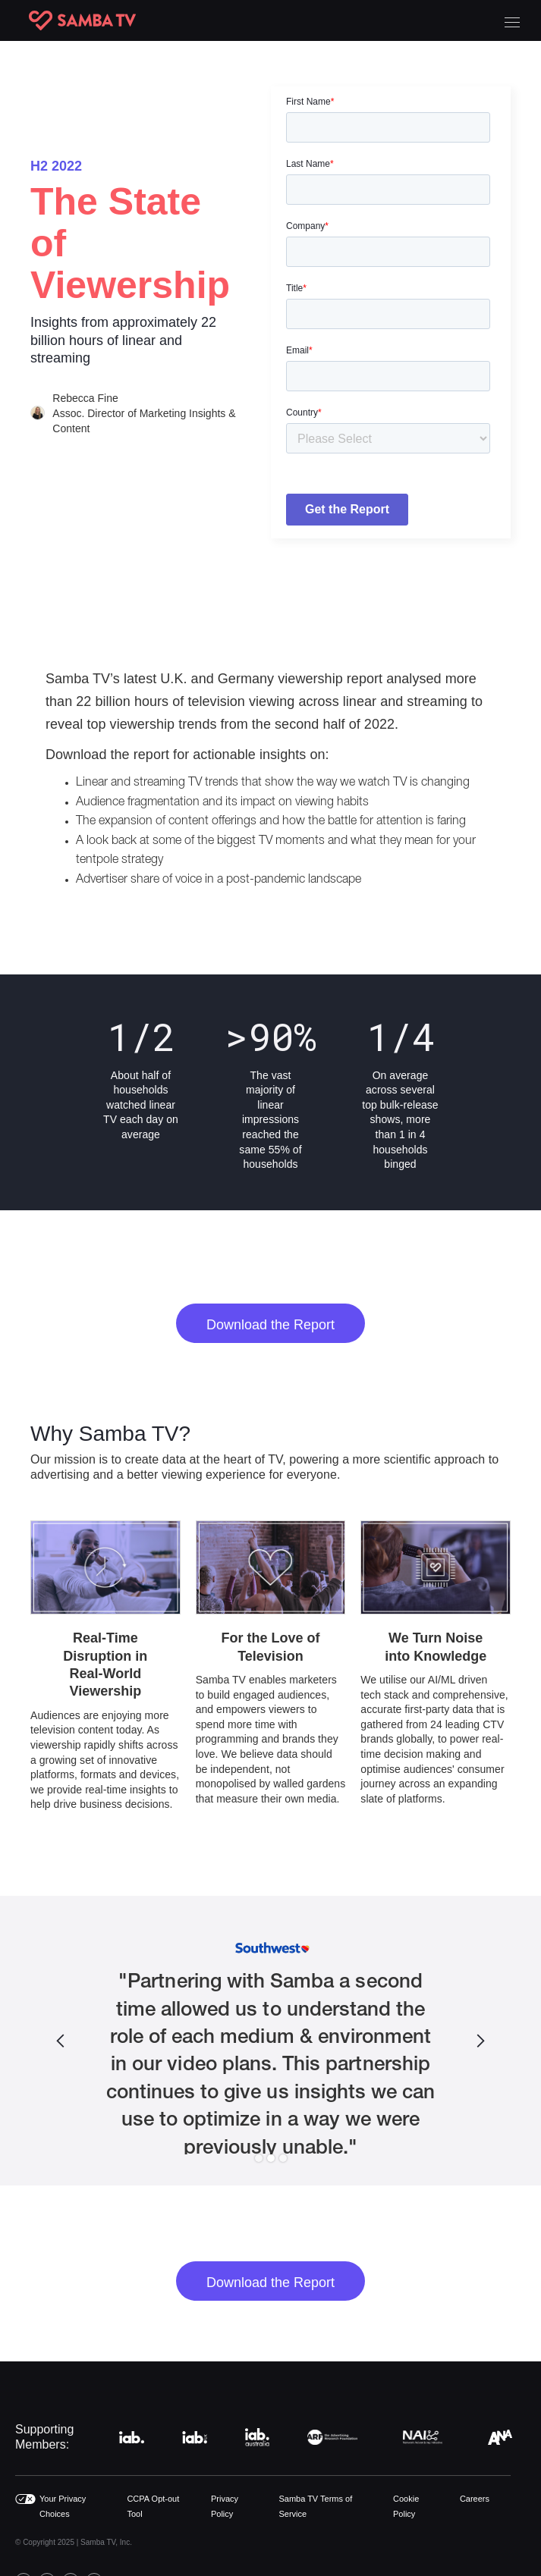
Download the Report (270, 1324)
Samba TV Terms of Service (315, 2506)
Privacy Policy (224, 2506)
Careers (474, 2498)
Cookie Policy (406, 2506)
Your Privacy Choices (62, 2506)
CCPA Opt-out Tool (153, 2506)
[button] (512, 20)
